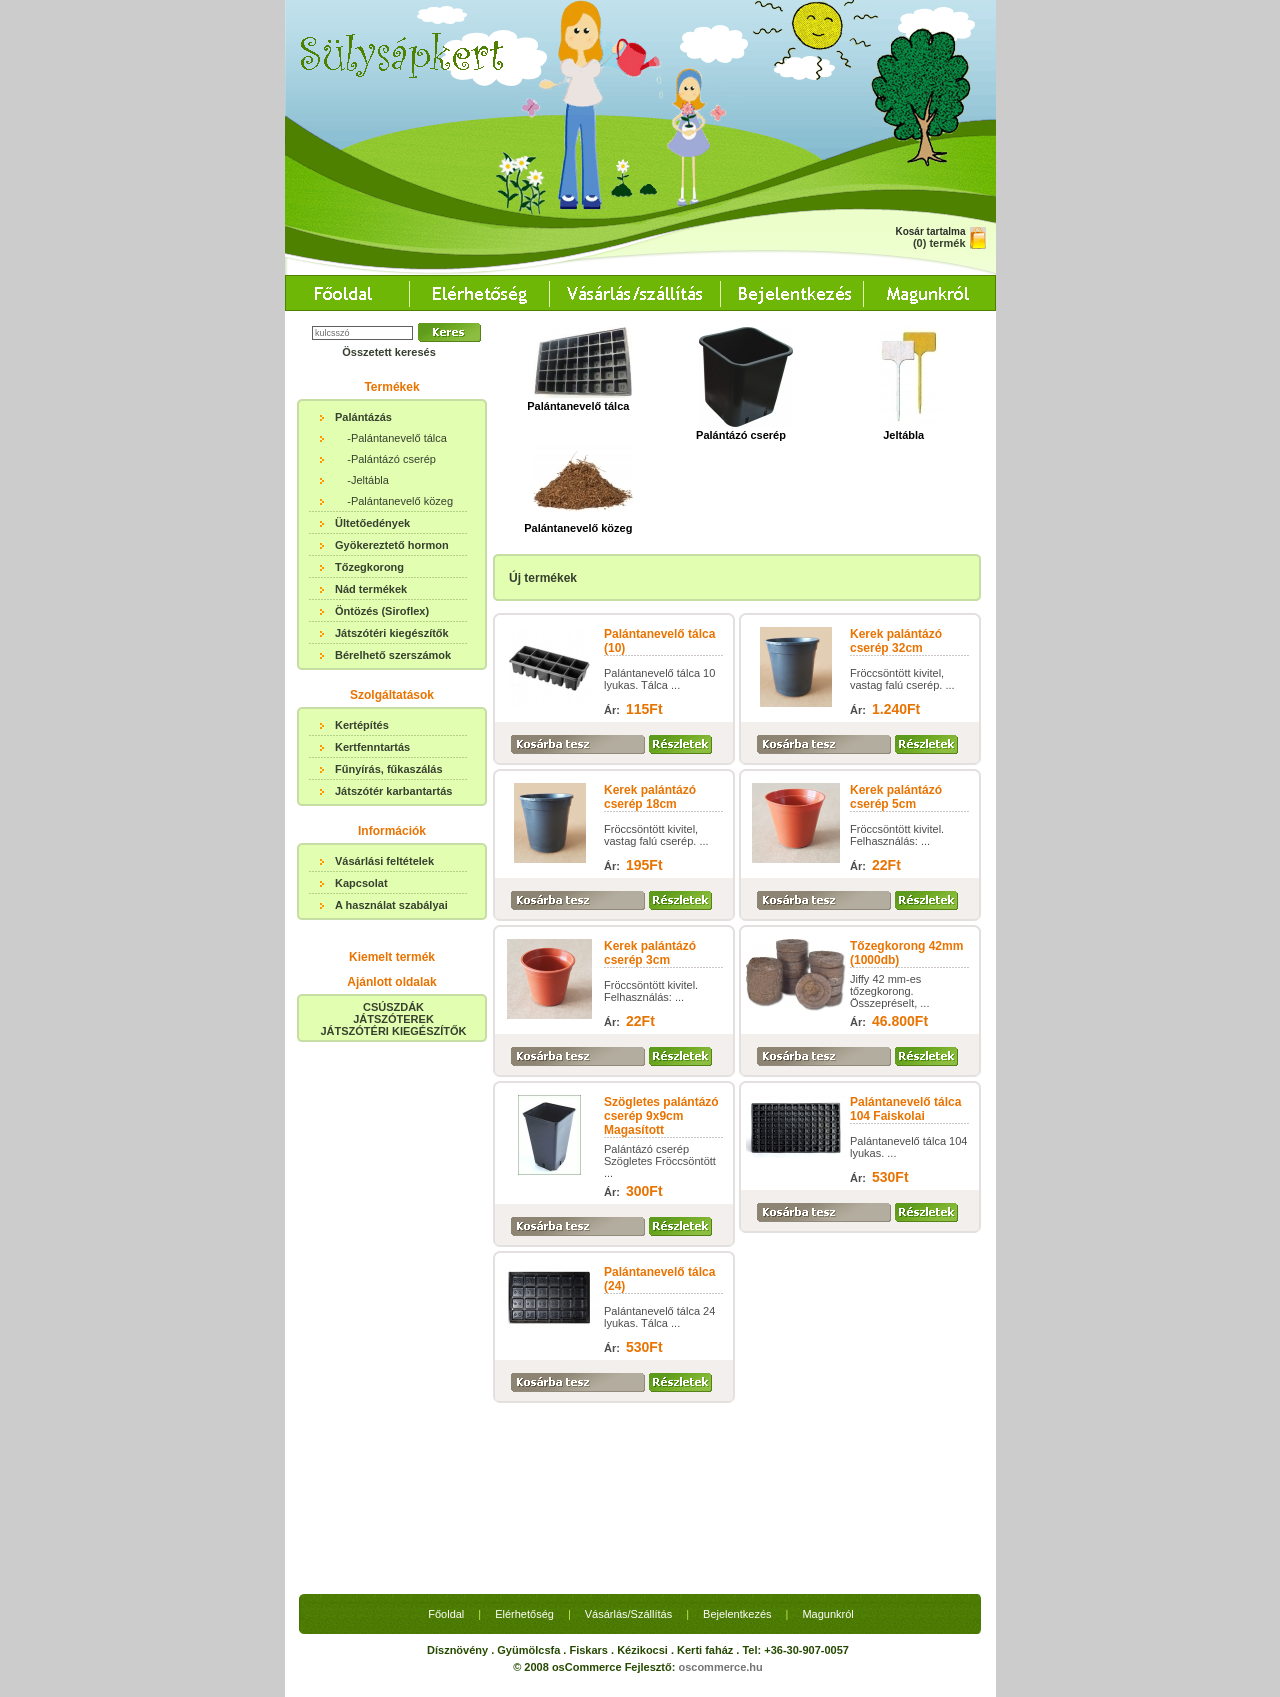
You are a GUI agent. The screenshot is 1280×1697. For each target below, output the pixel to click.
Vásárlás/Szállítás (628, 1429)
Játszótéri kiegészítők (392, 633)
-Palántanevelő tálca (397, 438)
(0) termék (939, 243)
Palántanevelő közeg (578, 522)
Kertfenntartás (372, 747)
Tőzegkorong (369, 567)
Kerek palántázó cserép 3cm (650, 953)
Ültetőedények (372, 523)
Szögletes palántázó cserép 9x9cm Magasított (661, 1116)
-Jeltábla (368, 480)
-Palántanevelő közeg (400, 501)
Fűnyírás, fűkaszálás (389, 769)
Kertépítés (362, 725)
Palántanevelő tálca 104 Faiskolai (905, 1109)
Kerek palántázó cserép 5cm (896, 797)
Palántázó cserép (744, 429)
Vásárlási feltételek (384, 861)
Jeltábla (909, 429)
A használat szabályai (391, 905)
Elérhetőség (524, 1429)
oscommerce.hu (720, 1482)
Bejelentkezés (737, 1429)
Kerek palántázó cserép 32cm (896, 641)
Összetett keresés (389, 352)
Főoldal (446, 1429)
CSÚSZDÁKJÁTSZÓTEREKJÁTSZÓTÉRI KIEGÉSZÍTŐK (393, 1019)
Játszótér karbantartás (393, 791)
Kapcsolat (361, 883)
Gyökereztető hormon (392, 545)
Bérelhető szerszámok (393, 655)
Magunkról (827, 1429)
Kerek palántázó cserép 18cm (650, 797)
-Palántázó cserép (391, 459)
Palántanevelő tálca (580, 400)
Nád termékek (371, 589)
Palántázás (363, 417)
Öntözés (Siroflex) (382, 611)
